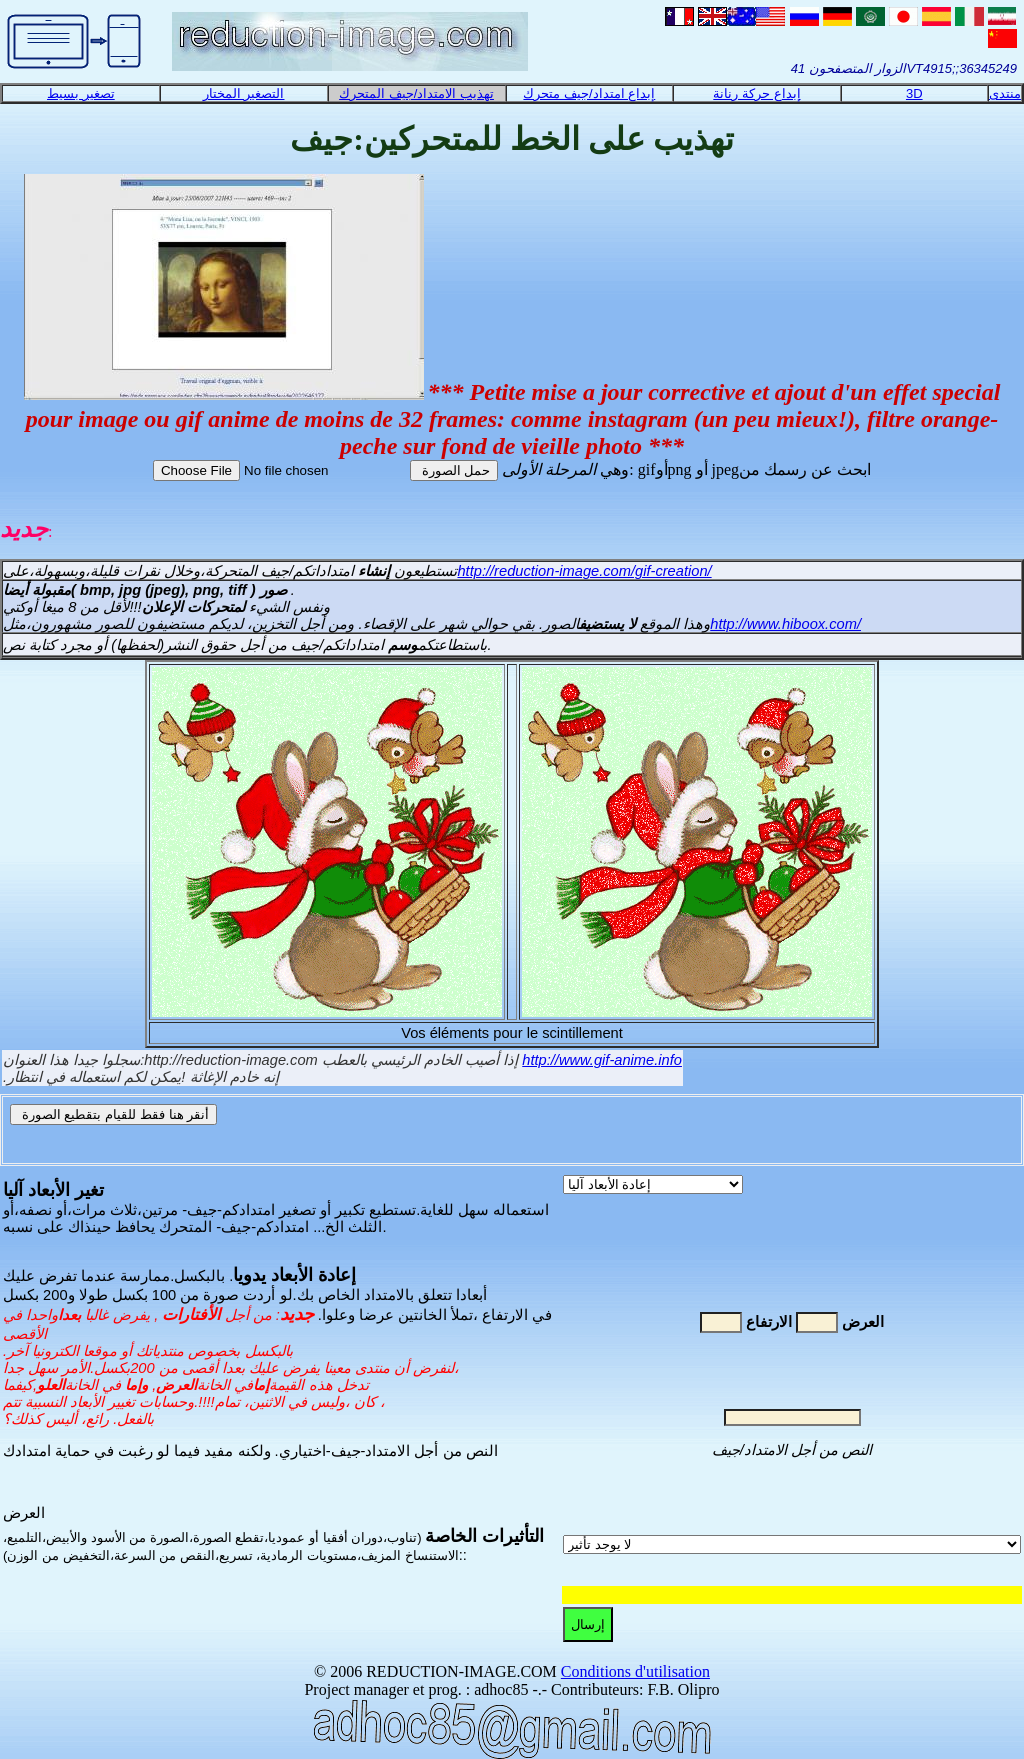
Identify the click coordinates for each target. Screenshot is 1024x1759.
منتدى (1005, 93)
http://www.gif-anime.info (602, 1060)
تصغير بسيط (81, 93)
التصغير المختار (244, 93)
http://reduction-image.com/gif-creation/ (584, 571)
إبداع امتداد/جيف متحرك (589, 93)
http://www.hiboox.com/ (785, 624)
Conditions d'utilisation (635, 1671)
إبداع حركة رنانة (756, 93)
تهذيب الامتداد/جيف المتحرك (416, 93)
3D (914, 93)
